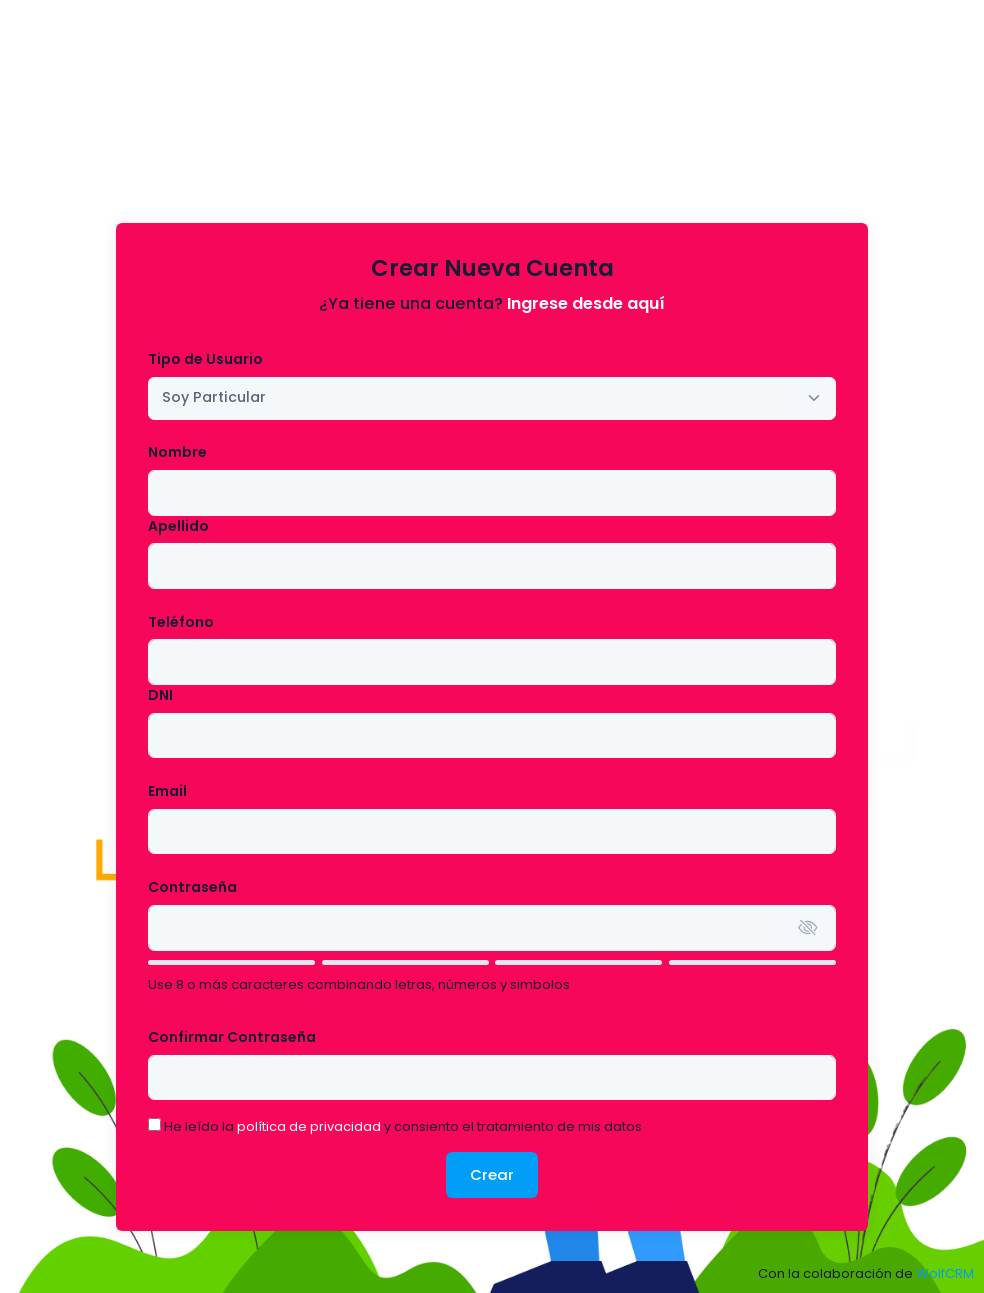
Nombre (177, 452)
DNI (160, 695)
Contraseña (192, 887)
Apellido (178, 526)
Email (167, 791)
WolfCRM (945, 1273)
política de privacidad (309, 1126)
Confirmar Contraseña (232, 1037)
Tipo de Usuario (205, 359)
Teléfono (181, 622)
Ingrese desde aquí (586, 303)
